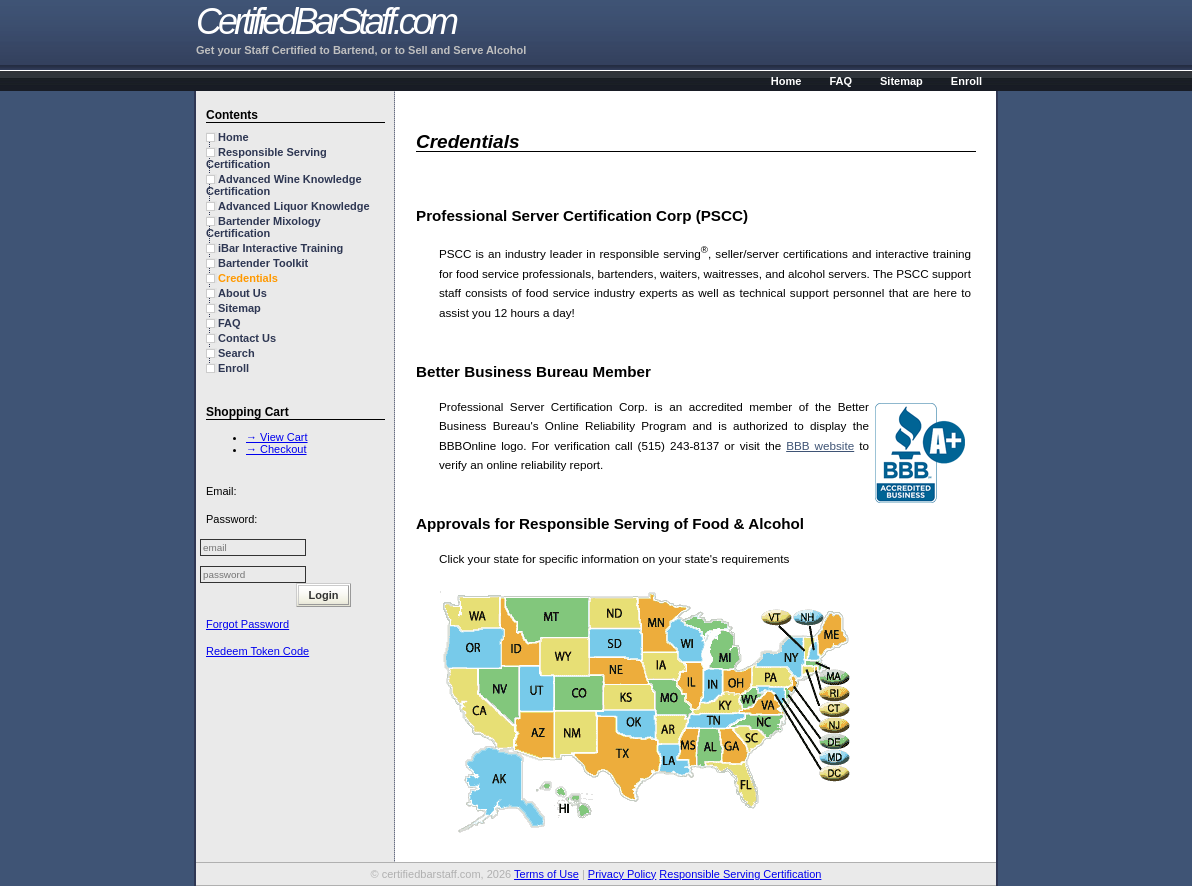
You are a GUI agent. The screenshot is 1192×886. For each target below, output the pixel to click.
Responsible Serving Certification (266, 158)
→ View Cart (277, 437)
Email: (221, 491)
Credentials (248, 278)
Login (324, 595)
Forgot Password (247, 624)
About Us (242, 293)
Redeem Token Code (257, 651)
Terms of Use (546, 874)
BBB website (820, 445)
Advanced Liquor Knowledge (294, 206)
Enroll (966, 81)
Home (786, 81)
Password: (231, 519)
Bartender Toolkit (263, 263)
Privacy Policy (622, 874)
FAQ (840, 81)
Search (236, 353)
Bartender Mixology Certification (263, 227)
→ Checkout (276, 449)
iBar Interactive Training (280, 248)
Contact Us (247, 338)
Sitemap (901, 81)
